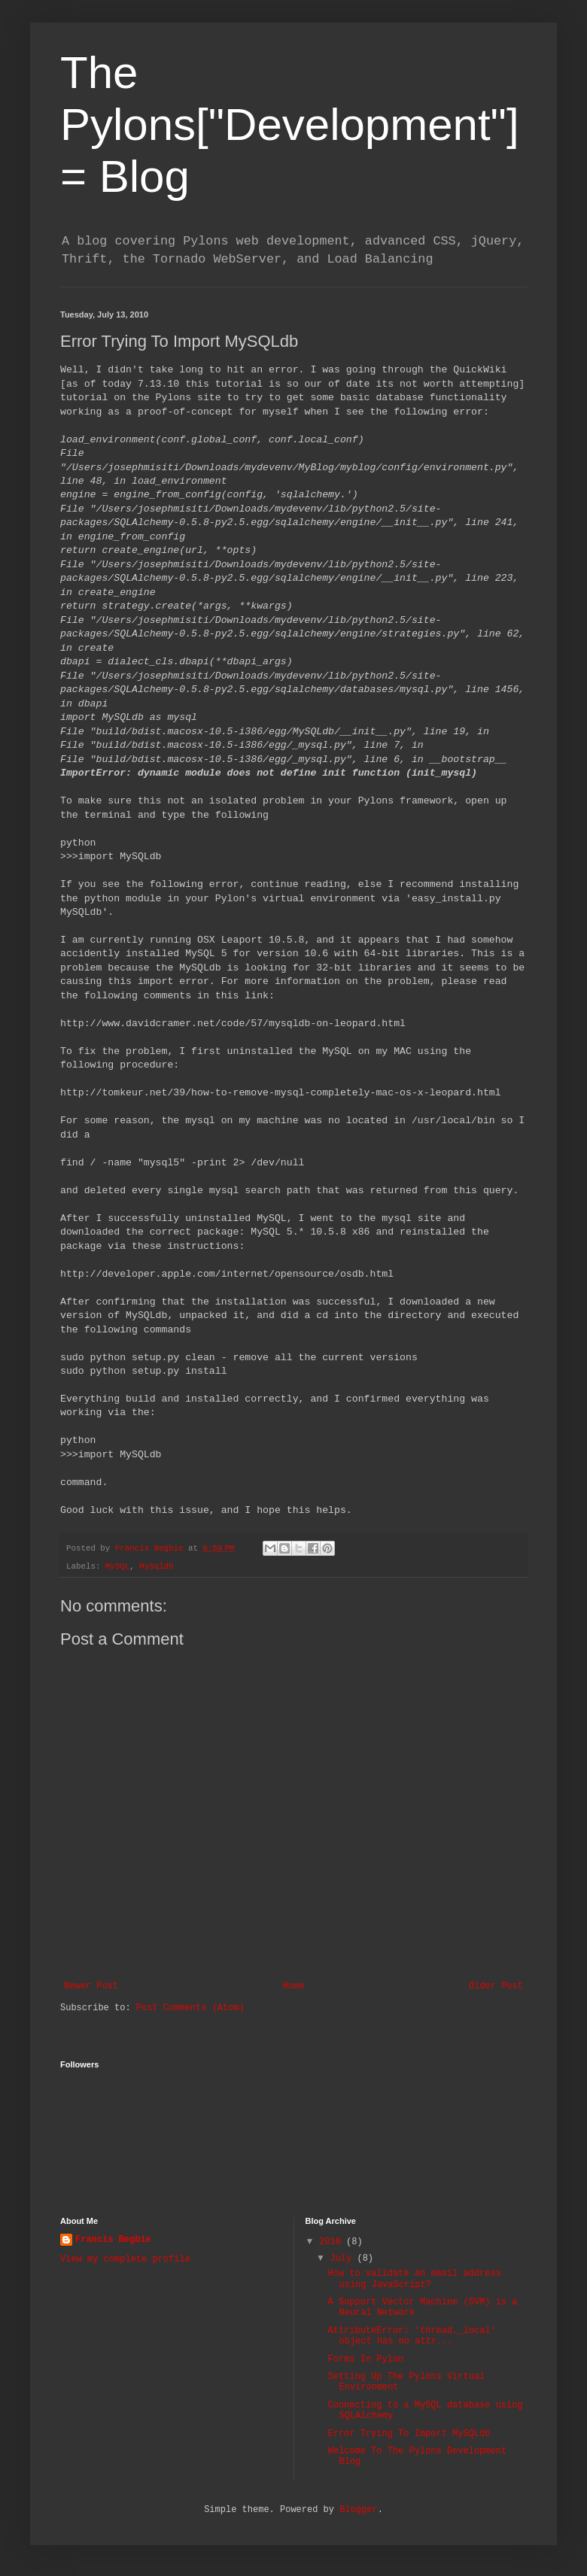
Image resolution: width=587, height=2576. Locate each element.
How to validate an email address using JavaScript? (413, 2278)
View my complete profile (125, 2259)
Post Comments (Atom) (190, 2008)
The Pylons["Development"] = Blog (289, 124)
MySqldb (156, 1566)
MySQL (117, 1566)
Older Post (496, 1986)
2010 (332, 2242)
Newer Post (91, 1986)
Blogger (358, 2510)
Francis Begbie (113, 2239)
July (343, 2258)
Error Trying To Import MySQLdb (408, 2434)
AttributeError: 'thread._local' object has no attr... (411, 2336)
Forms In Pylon (365, 2359)
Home (294, 1986)
